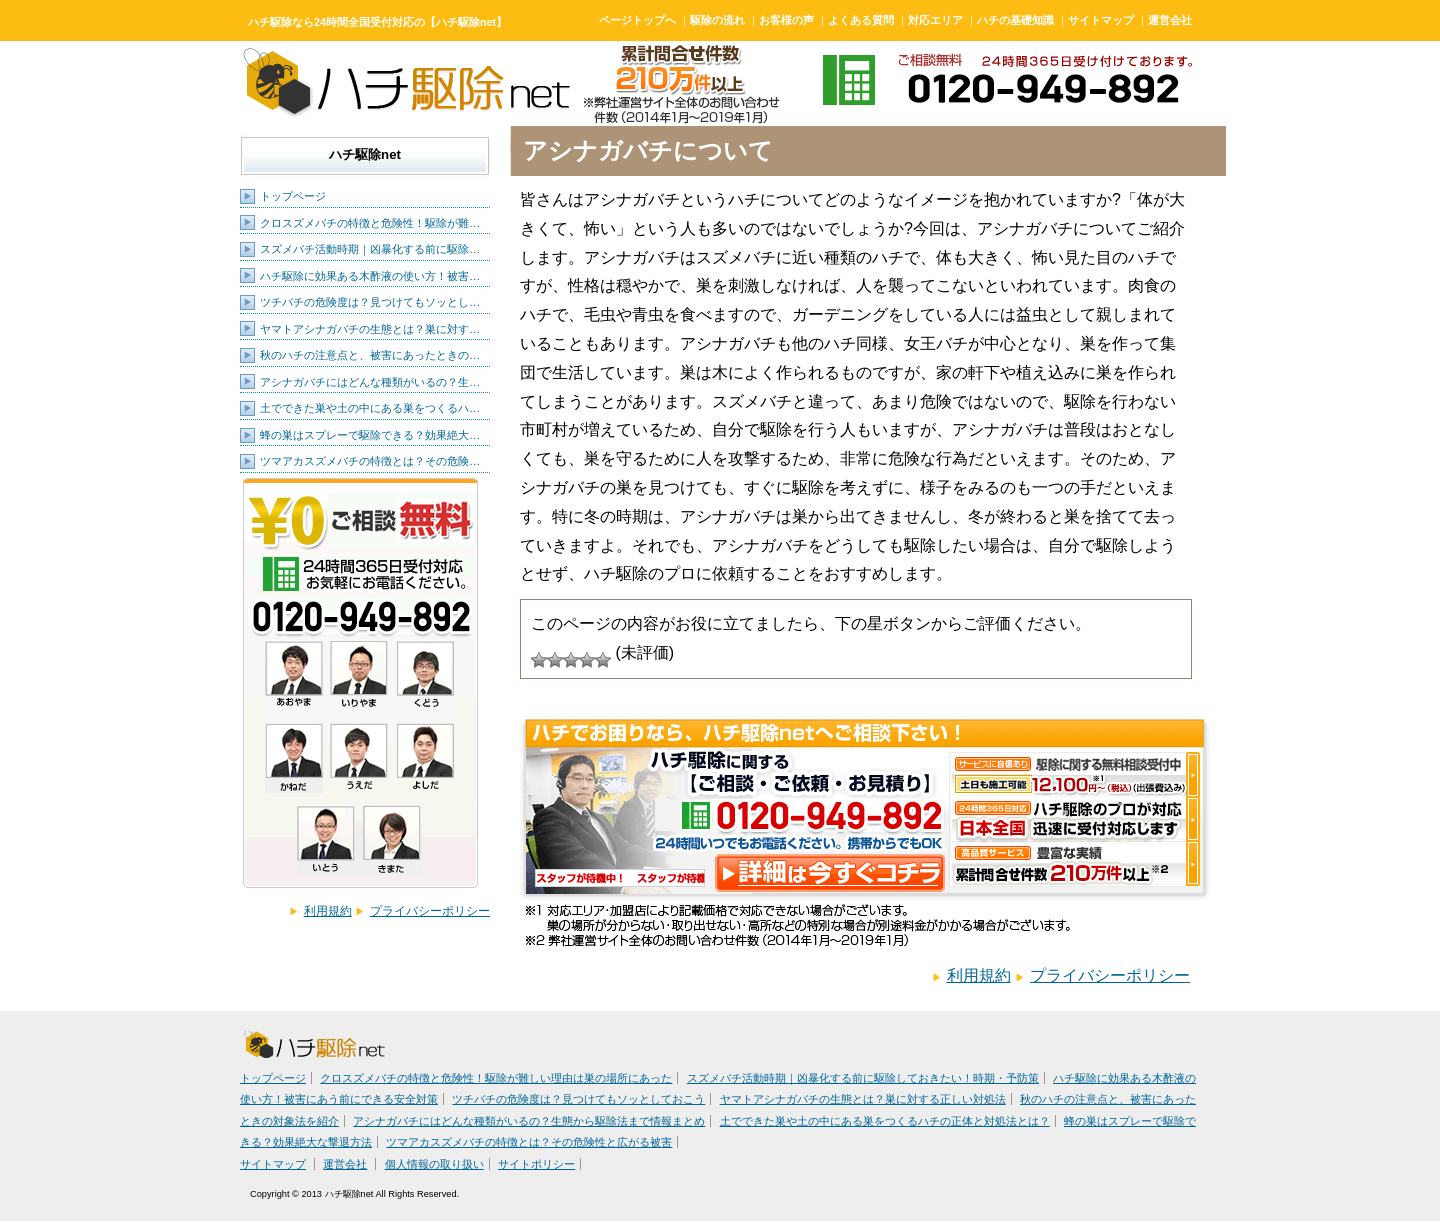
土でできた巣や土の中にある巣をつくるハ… (370, 408)
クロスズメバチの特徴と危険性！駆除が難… (370, 223)
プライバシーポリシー (430, 911)
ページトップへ (637, 20)
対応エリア (935, 20)
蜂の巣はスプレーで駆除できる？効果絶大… (370, 435)
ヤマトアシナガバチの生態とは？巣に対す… (370, 329)
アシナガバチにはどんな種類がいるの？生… (370, 382)
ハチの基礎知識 (1015, 20)
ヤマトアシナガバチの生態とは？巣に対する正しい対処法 (863, 1099)
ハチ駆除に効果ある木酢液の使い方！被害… (370, 276)
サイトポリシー (536, 1164)
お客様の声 (786, 20)
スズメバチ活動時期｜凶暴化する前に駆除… (370, 249)
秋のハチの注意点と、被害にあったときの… (370, 355)
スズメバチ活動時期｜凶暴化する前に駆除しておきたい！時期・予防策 (863, 1078)
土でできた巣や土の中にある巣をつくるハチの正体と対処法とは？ (885, 1121)
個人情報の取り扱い (434, 1164)
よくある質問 (861, 20)
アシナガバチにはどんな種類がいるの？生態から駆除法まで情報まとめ (529, 1121)
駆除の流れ (717, 20)
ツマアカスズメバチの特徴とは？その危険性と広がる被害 (529, 1142)
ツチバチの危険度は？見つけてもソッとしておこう (578, 1099)
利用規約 (328, 911)
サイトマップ (1101, 20)
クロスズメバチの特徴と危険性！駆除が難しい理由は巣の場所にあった (496, 1078)
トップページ (293, 196)
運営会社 (1170, 20)
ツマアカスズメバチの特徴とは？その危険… (370, 461)
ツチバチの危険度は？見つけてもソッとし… (370, 302)
